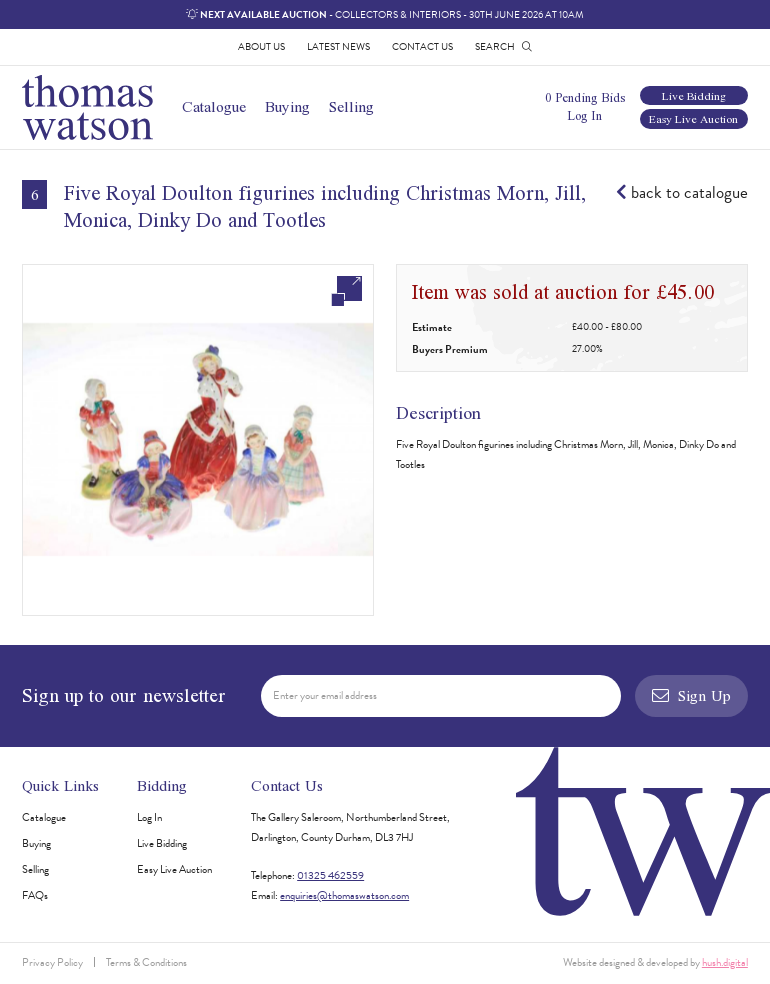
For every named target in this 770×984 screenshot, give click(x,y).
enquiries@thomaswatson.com (344, 895)
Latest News (338, 46)
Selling (351, 106)
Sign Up (691, 695)
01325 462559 (330, 875)
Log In (584, 115)
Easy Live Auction (693, 118)
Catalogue (214, 106)
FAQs (35, 895)
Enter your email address (325, 695)
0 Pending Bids (585, 97)
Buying (287, 106)
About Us (261, 46)
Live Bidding (694, 95)
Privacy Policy (52, 962)
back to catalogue (682, 193)
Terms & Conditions (146, 962)
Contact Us (422, 46)
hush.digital (725, 962)
